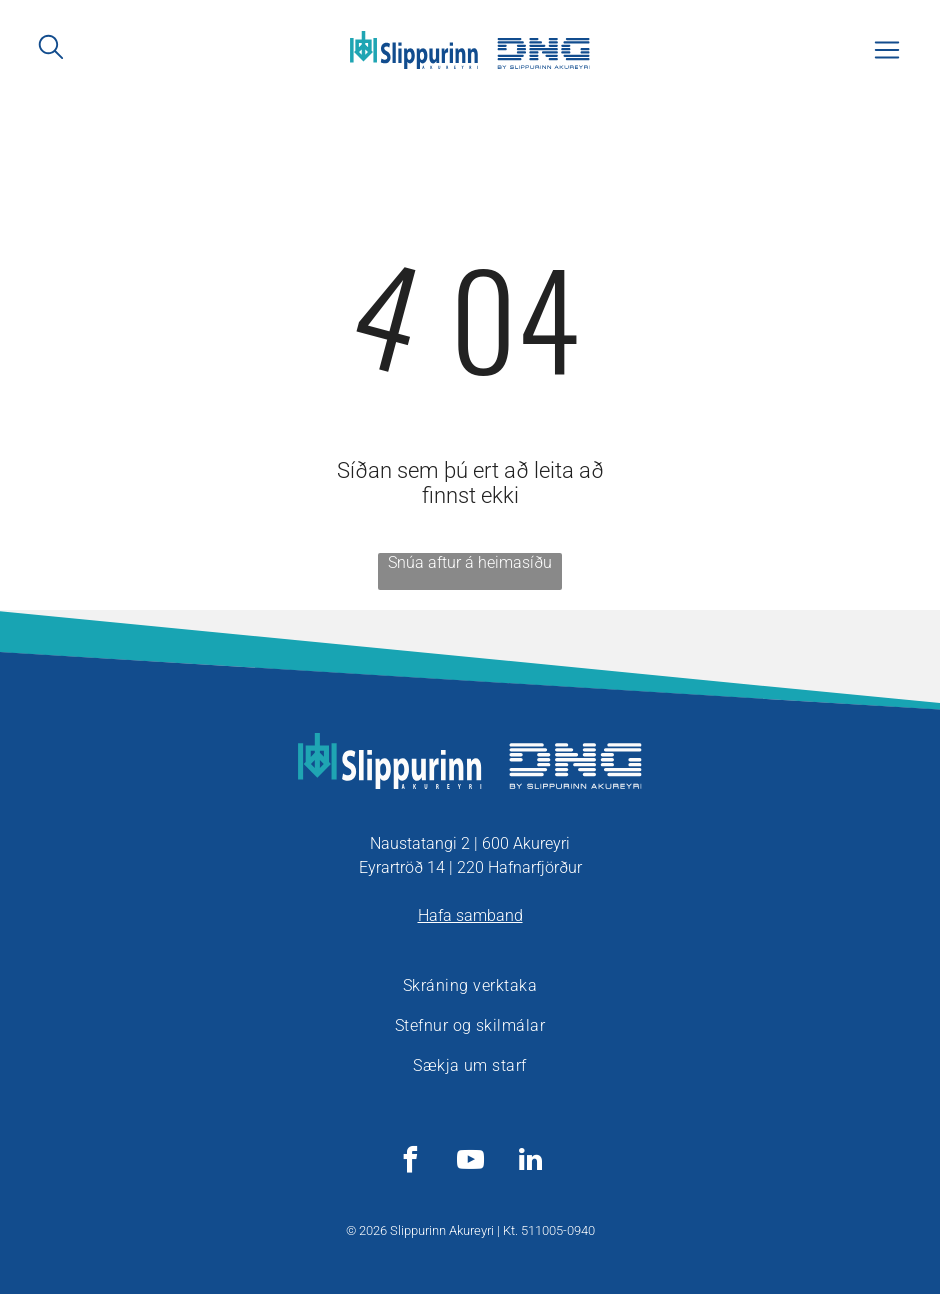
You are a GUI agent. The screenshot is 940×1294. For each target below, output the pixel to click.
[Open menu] (887, 50)
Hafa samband (470, 915)
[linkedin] (530, 1162)
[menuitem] (470, 986)
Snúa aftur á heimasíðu (470, 562)
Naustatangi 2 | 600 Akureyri (470, 843)
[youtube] (470, 1162)
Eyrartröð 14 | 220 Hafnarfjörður (470, 867)
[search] (51, 48)
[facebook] (410, 1162)
